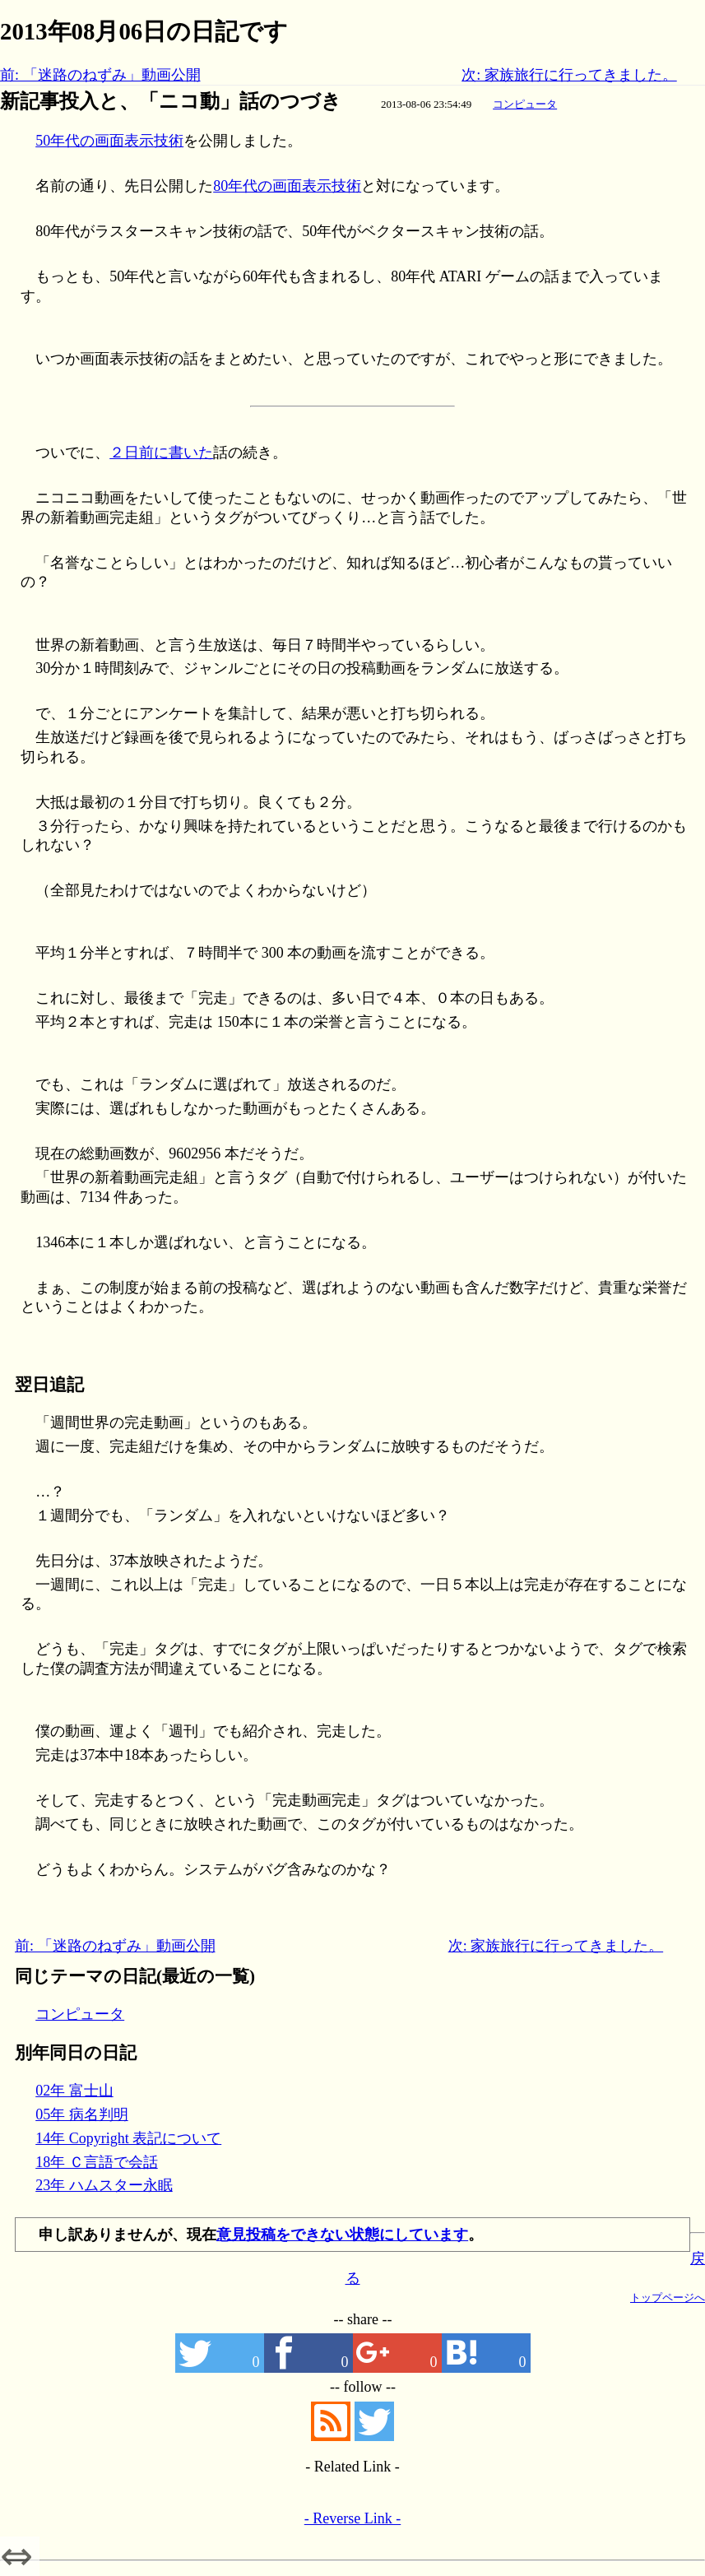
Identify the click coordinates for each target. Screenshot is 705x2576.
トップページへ (667, 2297)
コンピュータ (525, 104)
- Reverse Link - (352, 2518)
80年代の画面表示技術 (287, 186)
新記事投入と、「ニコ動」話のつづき (170, 101)
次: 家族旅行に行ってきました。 (569, 75)
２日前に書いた (161, 452)
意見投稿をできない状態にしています (342, 2234)
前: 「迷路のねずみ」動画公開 (100, 75)
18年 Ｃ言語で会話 (96, 2162)
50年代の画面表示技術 (109, 140)
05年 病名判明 (81, 2114)
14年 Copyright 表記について (128, 2138)
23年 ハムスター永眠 (104, 2185)
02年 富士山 (74, 2090)
